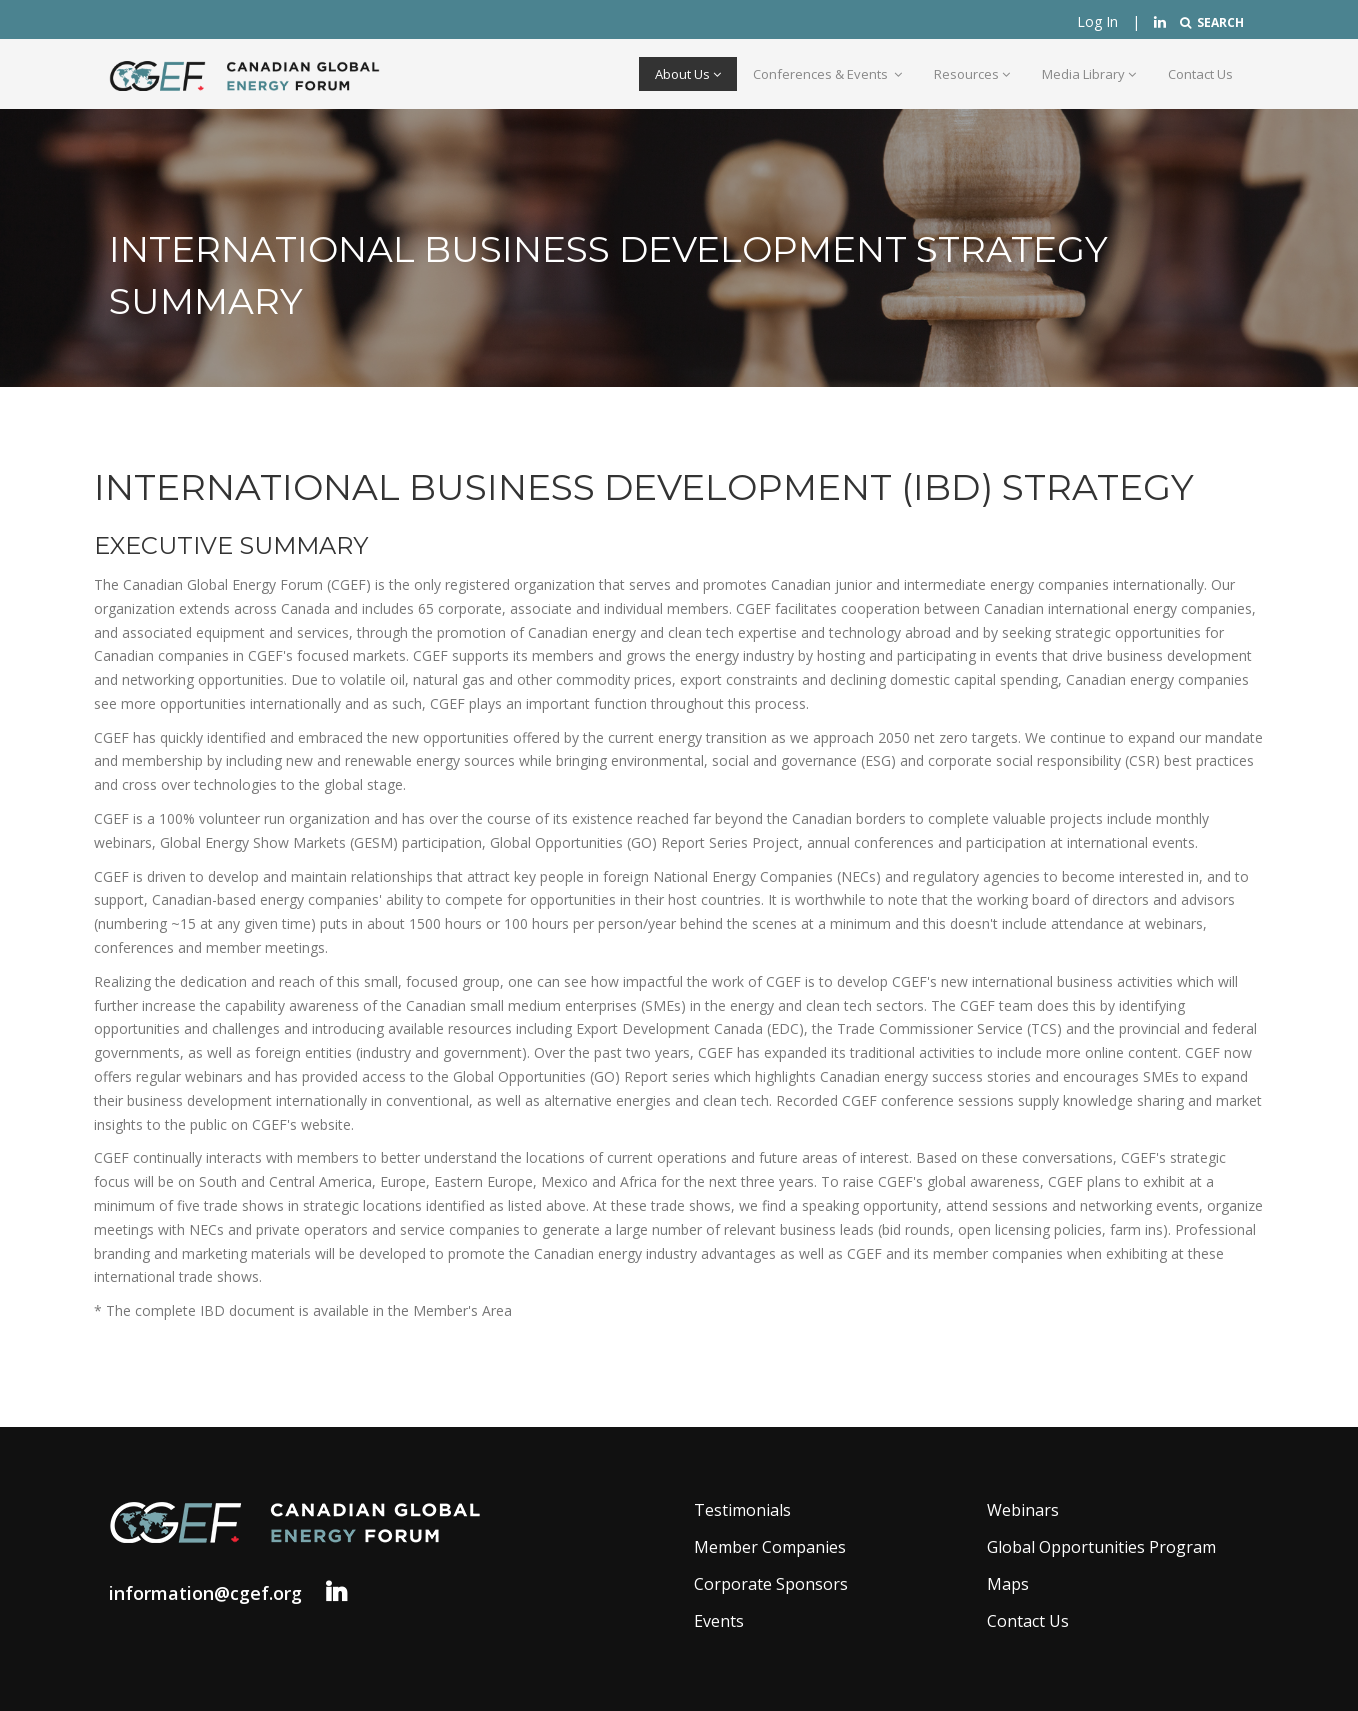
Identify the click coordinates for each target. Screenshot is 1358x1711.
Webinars (1023, 1510)
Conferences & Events (827, 74)
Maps (1008, 1584)
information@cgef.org (205, 1593)
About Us (688, 74)
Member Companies (770, 1547)
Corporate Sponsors (771, 1584)
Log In (1097, 21)
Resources (972, 74)
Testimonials (742, 1510)
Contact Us (1200, 74)
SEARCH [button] (1212, 22)
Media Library (1089, 74)
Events (719, 1621)
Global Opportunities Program (1101, 1547)
